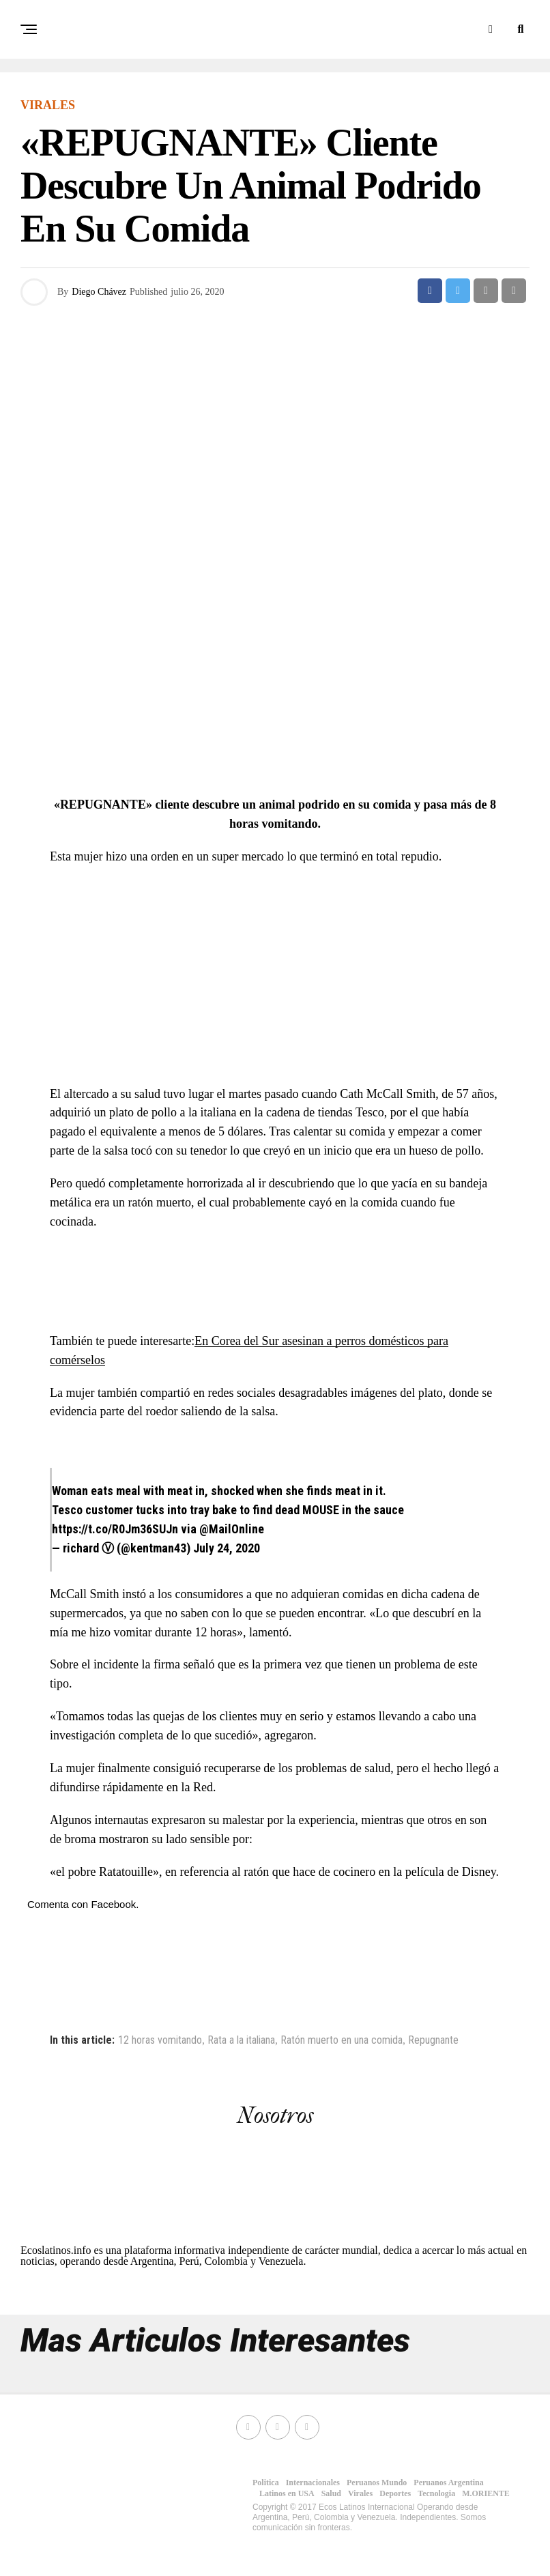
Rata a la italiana (241, 2040)
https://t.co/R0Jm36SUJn (115, 1529)
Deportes (395, 2493)
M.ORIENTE (486, 2493)
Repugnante (433, 2040)
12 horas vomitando (160, 2040)
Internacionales (313, 2482)
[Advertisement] (275, 686)
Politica (265, 2482)
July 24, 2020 (226, 1548)
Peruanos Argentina (448, 2482)
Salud (331, 2493)
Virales (360, 2493)
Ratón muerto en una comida (341, 2040)
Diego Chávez (99, 292)
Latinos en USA (287, 2493)
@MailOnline (231, 1529)
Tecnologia (436, 2493)
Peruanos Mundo (377, 2482)
